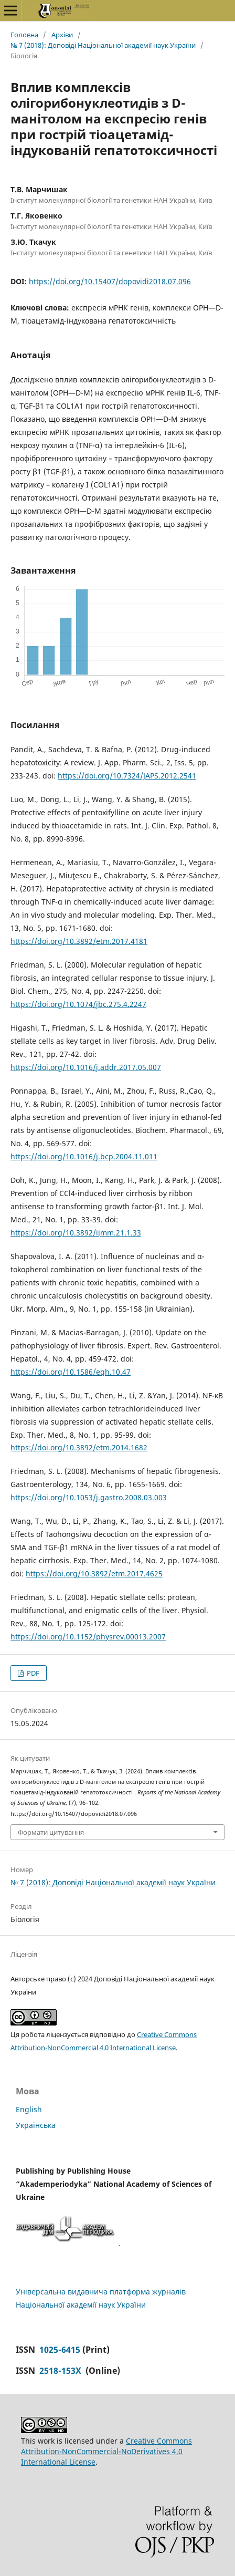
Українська (36, 2125)
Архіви (62, 34)
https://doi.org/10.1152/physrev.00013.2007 (88, 1637)
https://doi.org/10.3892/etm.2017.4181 (78, 941)
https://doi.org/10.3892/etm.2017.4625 (94, 1573)
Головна (24, 34)
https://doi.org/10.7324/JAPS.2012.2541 (127, 776)
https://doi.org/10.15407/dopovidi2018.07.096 (110, 281)
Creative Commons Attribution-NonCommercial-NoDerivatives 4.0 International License (106, 2451)
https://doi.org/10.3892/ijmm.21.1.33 (75, 1233)
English (29, 2109)
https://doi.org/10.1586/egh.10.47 (70, 1372)
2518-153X (61, 2370)
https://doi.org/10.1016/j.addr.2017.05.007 (85, 1067)
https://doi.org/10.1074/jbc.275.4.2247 (78, 1004)
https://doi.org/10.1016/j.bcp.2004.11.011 (83, 1156)
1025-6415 (59, 2349)
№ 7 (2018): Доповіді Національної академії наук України (103, 45)
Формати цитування (51, 1832)
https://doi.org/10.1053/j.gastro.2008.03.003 (88, 1497)
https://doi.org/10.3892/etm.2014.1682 (78, 1447)
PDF (32, 1673)
